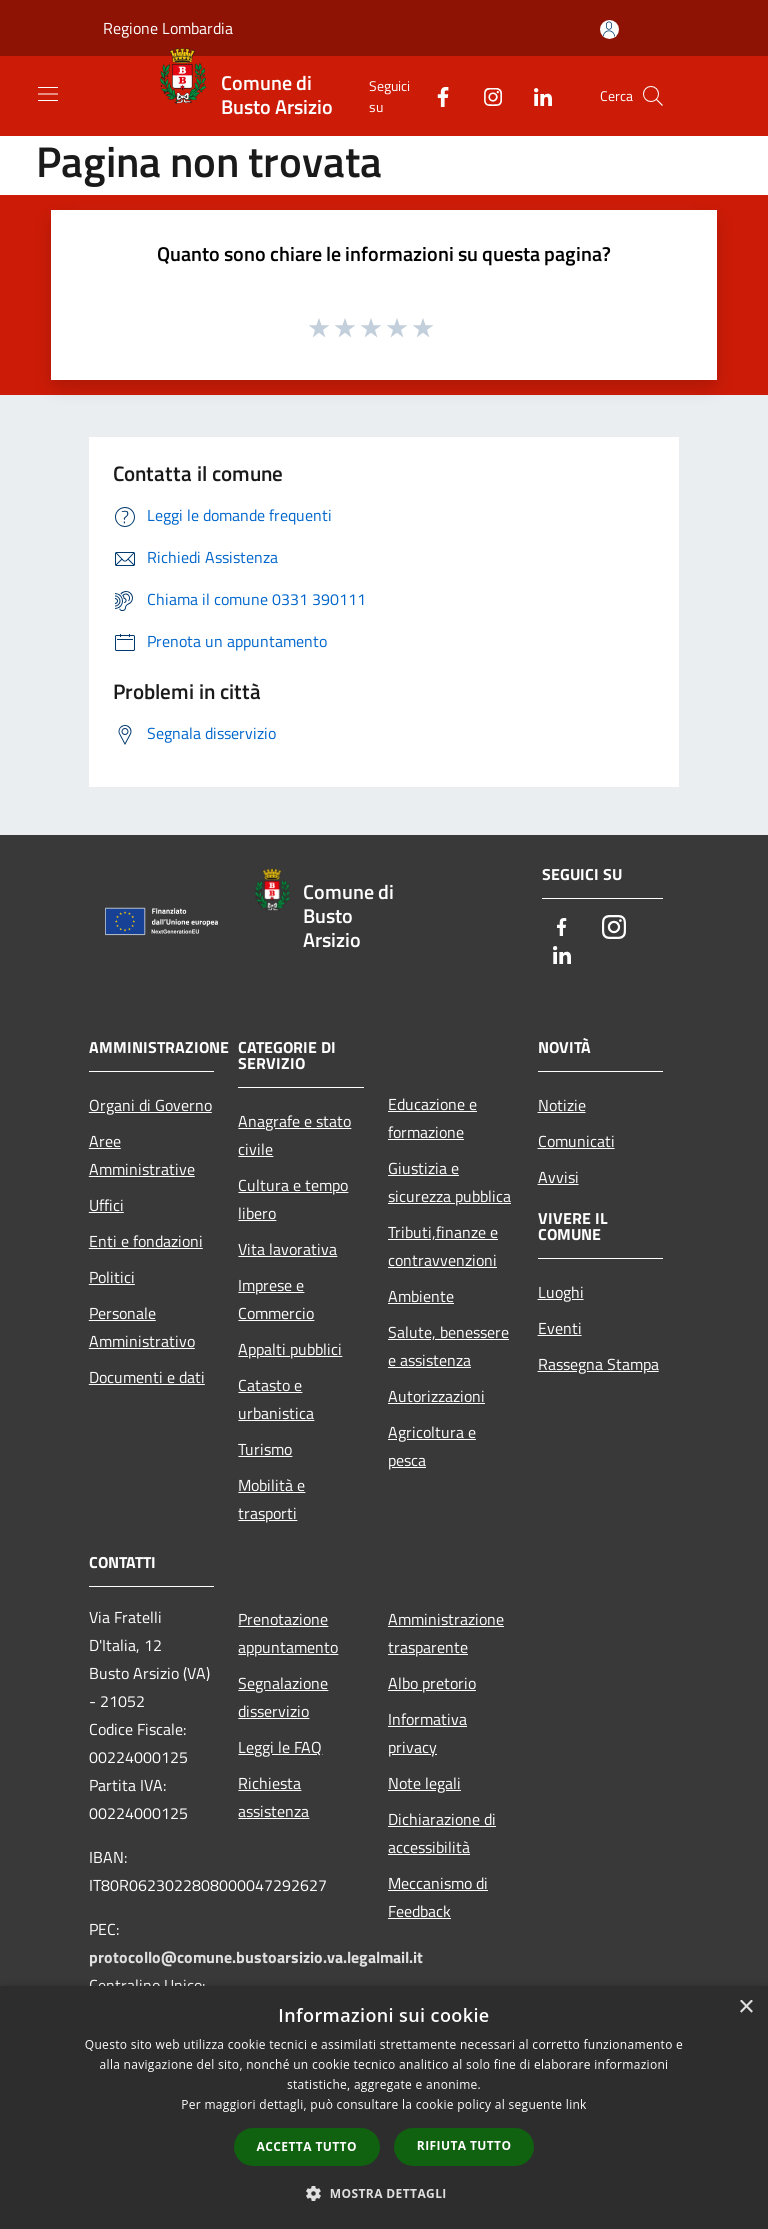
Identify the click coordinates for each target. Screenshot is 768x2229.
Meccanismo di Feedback (438, 1897)
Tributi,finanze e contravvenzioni (443, 1246)
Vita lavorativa (287, 1249)
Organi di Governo (150, 1105)
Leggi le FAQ (280, 1747)
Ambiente (421, 1296)
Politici (112, 1277)
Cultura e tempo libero (293, 1199)
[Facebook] (435, 95)
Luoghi (561, 1292)
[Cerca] (653, 96)
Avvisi (558, 1177)
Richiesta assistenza (273, 1797)
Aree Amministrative (142, 1155)
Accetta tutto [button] (307, 2146)
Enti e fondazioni (146, 1241)
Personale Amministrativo (142, 1327)
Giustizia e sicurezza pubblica (449, 1182)
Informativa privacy (427, 1733)
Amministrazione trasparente (446, 1633)
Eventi (560, 1328)
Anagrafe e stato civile (294, 1135)
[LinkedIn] (535, 95)
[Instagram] (485, 95)
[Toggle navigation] (48, 94)
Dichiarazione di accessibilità (442, 1833)
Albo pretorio (432, 1683)
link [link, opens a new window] (576, 2104)
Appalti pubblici (290, 1349)
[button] (384, 2193)
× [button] (745, 2007)
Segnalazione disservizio (283, 1697)
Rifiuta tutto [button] (464, 2145)
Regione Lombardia (168, 28)
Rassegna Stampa (598, 1364)
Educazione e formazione (432, 1118)
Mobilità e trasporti (271, 1499)
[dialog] (384, 2107)
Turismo (265, 1449)
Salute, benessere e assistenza (448, 1346)
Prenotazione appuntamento (288, 1633)
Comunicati (576, 1141)
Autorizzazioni (436, 1396)
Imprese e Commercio (276, 1299)
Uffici (106, 1205)
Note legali (424, 1783)
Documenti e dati (147, 1377)
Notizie (562, 1105)
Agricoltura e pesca (432, 1446)
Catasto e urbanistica (276, 1399)
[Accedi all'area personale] (609, 29)
